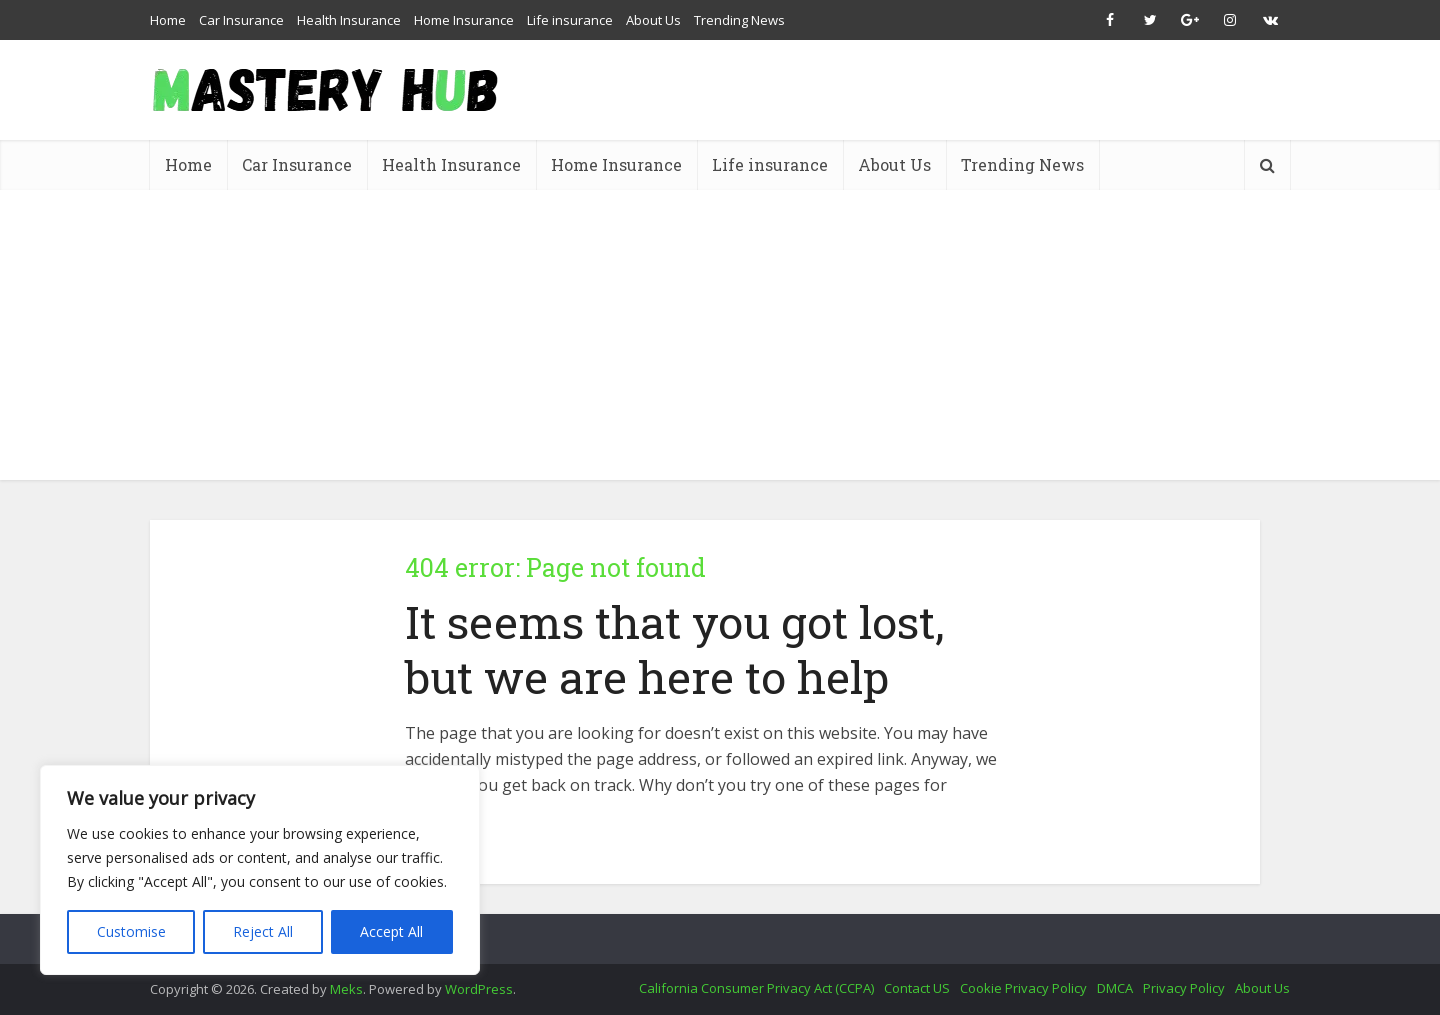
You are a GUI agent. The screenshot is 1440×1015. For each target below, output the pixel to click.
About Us (653, 20)
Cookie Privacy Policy (1023, 988)
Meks (346, 989)
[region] (260, 870)
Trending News (739, 20)
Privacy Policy (1184, 988)
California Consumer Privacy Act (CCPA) (756, 988)
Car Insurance (241, 20)
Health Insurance (349, 20)
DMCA (1115, 988)
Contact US (917, 988)
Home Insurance (464, 20)
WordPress (479, 989)
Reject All (263, 931)
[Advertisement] (720, 340)
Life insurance (570, 20)
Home (168, 20)
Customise (131, 931)
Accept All (391, 931)
